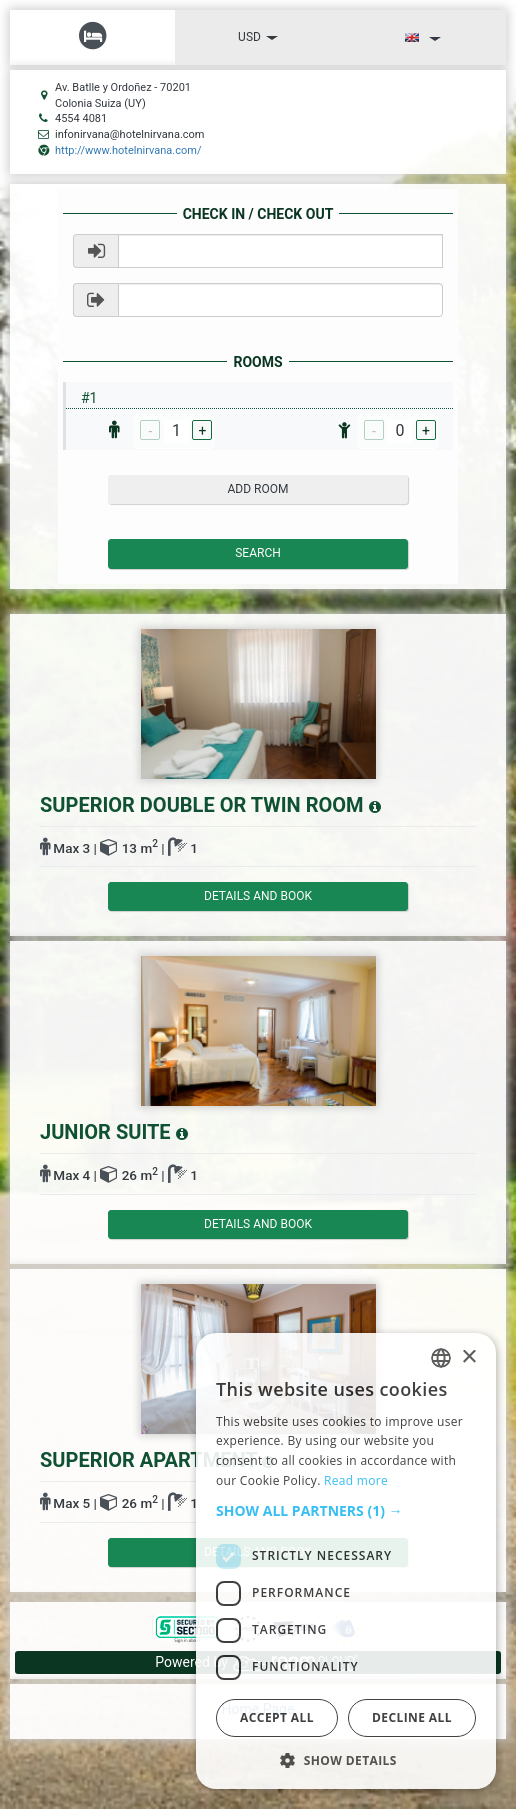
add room (258, 489)
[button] (346, 1511)
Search (258, 553)
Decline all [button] (412, 1717)
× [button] (468, 1357)
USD (258, 37)
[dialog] (346, 1561)
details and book (258, 896)
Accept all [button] (277, 1717)
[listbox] (441, 1358)
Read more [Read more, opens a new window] (356, 1480)
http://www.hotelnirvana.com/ (128, 150)
